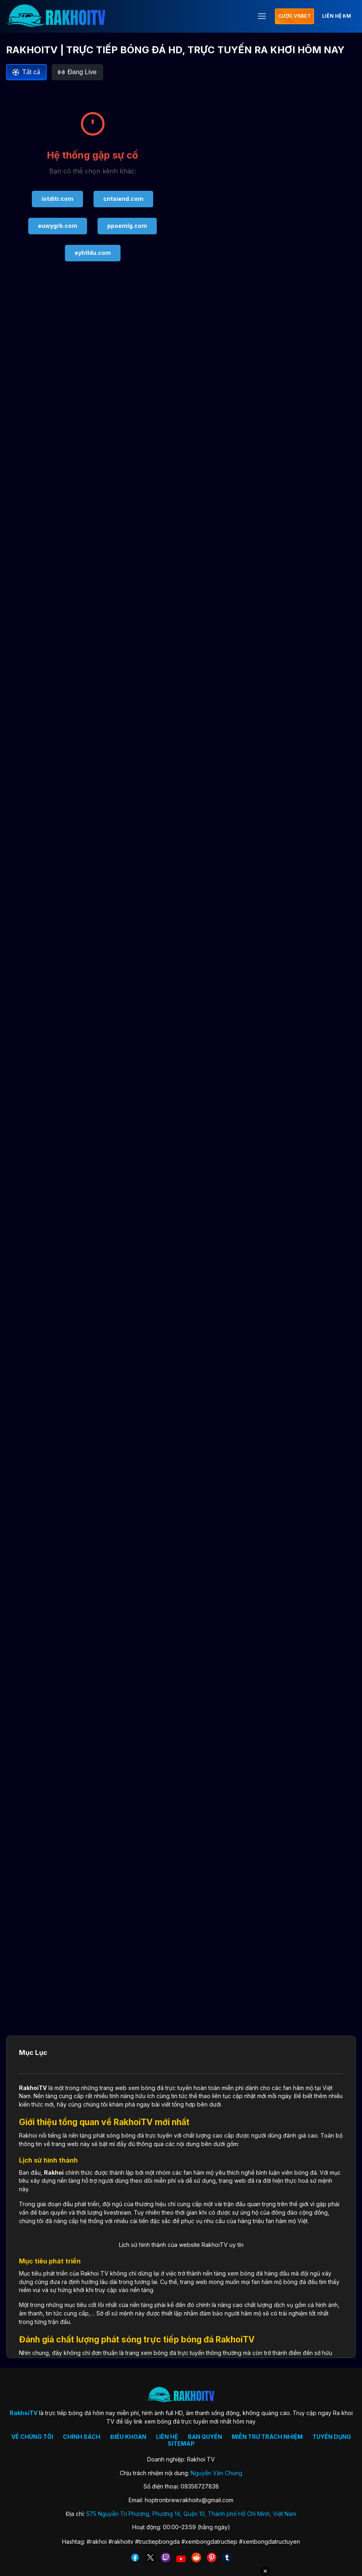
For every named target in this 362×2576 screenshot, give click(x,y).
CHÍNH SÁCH (81, 2436)
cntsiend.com (123, 198)
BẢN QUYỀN (205, 2436)
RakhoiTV (33, 2087)
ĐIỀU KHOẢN (128, 2436)
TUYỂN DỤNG (331, 2436)
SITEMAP (181, 2443)
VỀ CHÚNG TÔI (32, 2436)
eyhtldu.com (93, 252)
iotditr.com (57, 198)
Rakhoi (54, 2172)
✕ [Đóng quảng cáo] (265, 2571)
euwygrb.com (57, 225)
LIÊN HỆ (167, 2436)
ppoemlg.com (127, 225)
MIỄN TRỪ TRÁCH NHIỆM (267, 2436)
